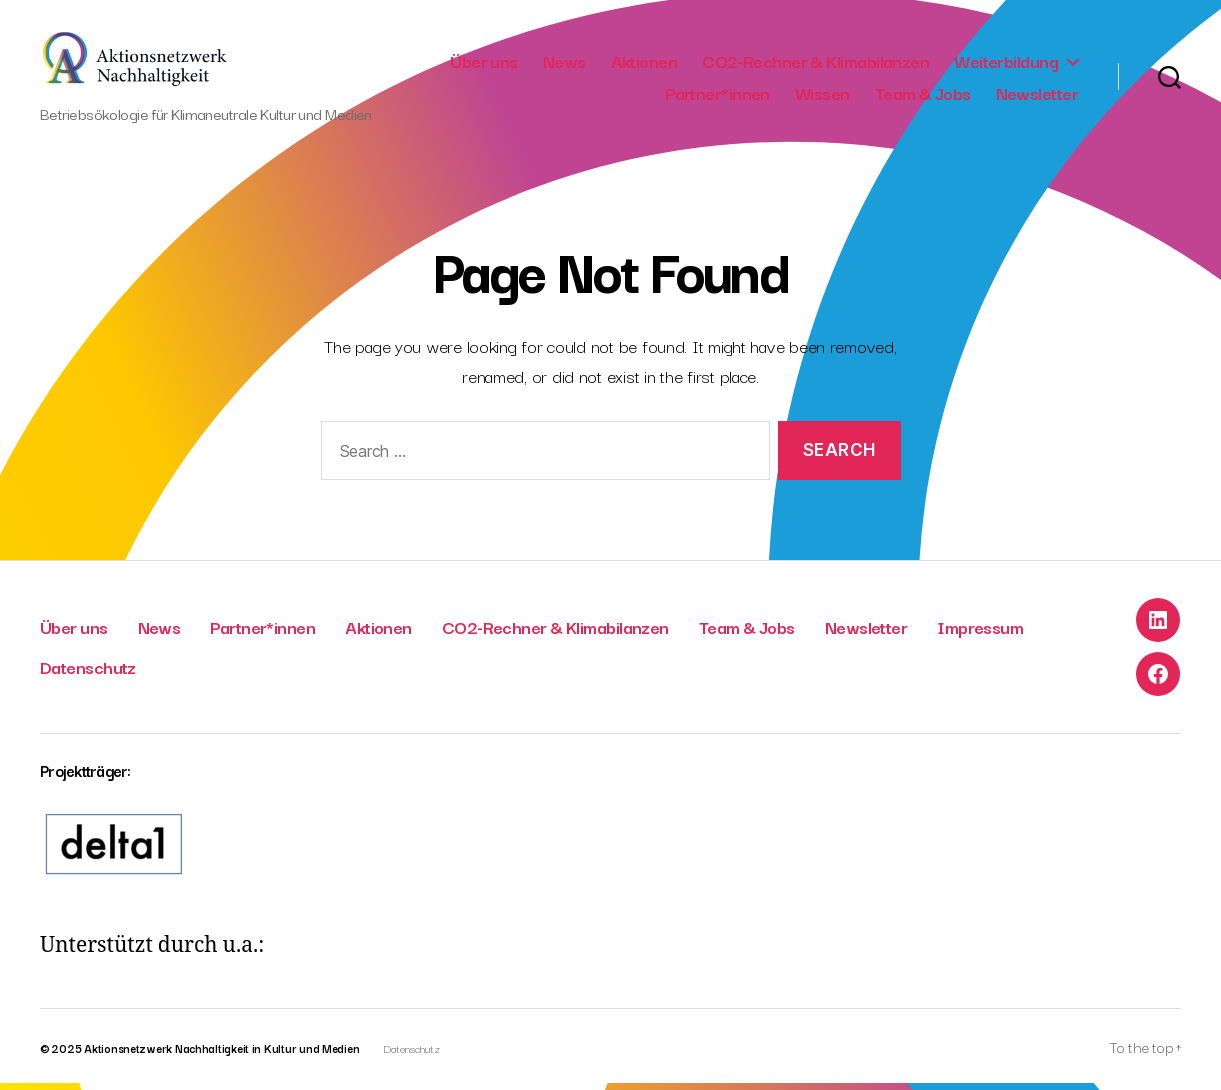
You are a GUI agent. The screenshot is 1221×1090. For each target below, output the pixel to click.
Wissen (822, 96)
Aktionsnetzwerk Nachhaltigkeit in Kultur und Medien (221, 1055)
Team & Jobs (923, 96)
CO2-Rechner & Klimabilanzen (815, 64)
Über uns (484, 64)
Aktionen (644, 64)
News (564, 64)
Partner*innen (717, 96)
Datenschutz (88, 673)
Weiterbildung (1006, 64)
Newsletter (1037, 96)
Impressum (980, 633)
